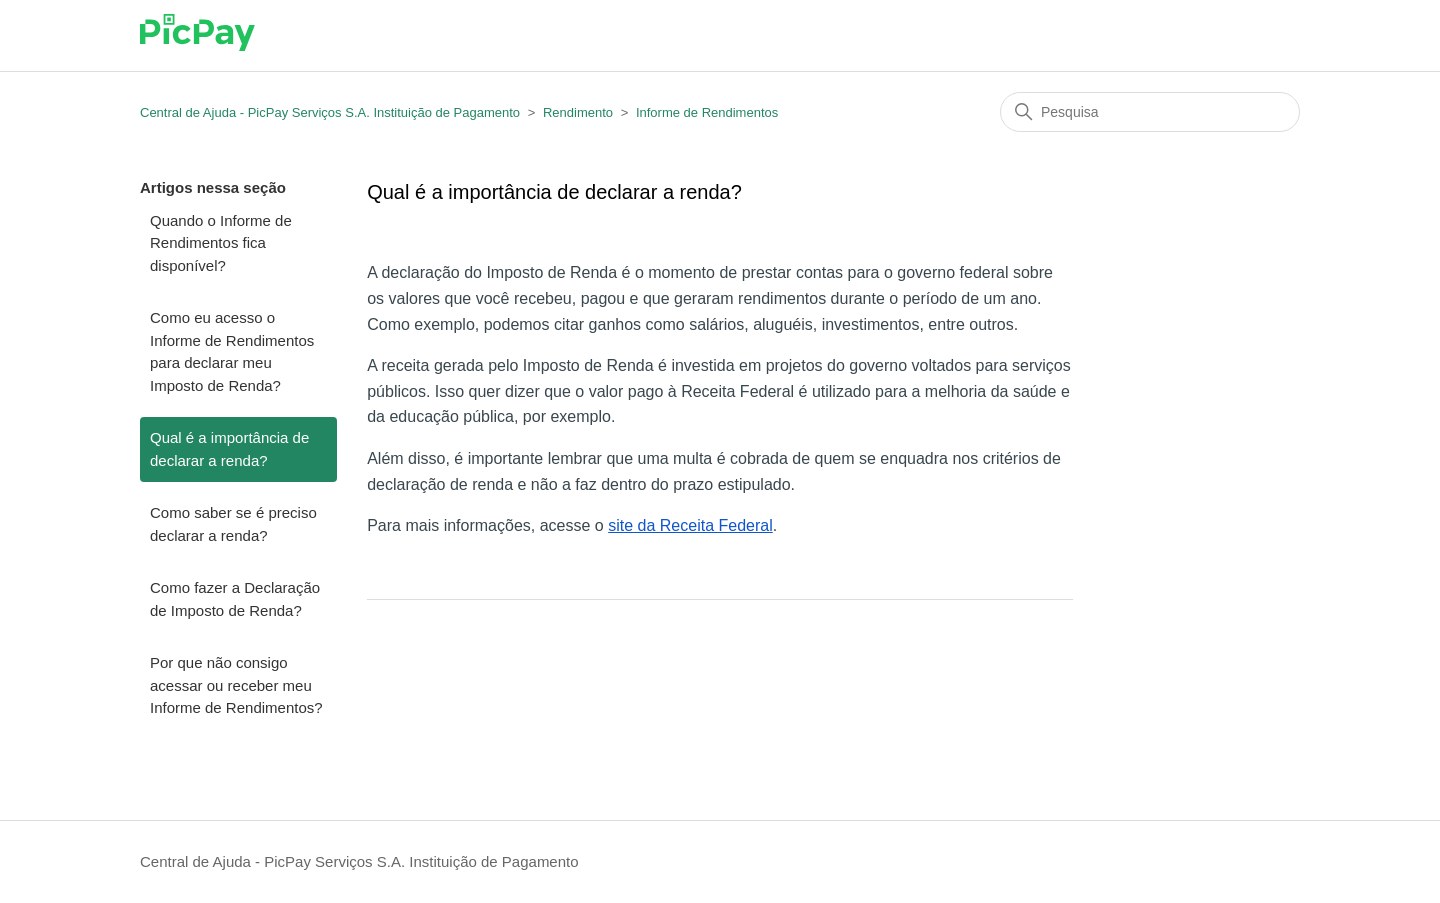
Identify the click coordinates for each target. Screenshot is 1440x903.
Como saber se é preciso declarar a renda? (233, 524)
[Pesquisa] (1150, 112)
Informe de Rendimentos (707, 112)
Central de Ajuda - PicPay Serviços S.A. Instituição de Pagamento (330, 112)
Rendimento (578, 112)
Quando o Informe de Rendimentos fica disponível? (221, 243)
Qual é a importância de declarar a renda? (229, 449)
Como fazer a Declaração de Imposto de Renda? (235, 599)
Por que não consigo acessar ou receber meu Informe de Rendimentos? (236, 685)
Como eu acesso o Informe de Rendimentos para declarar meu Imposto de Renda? (232, 351)
